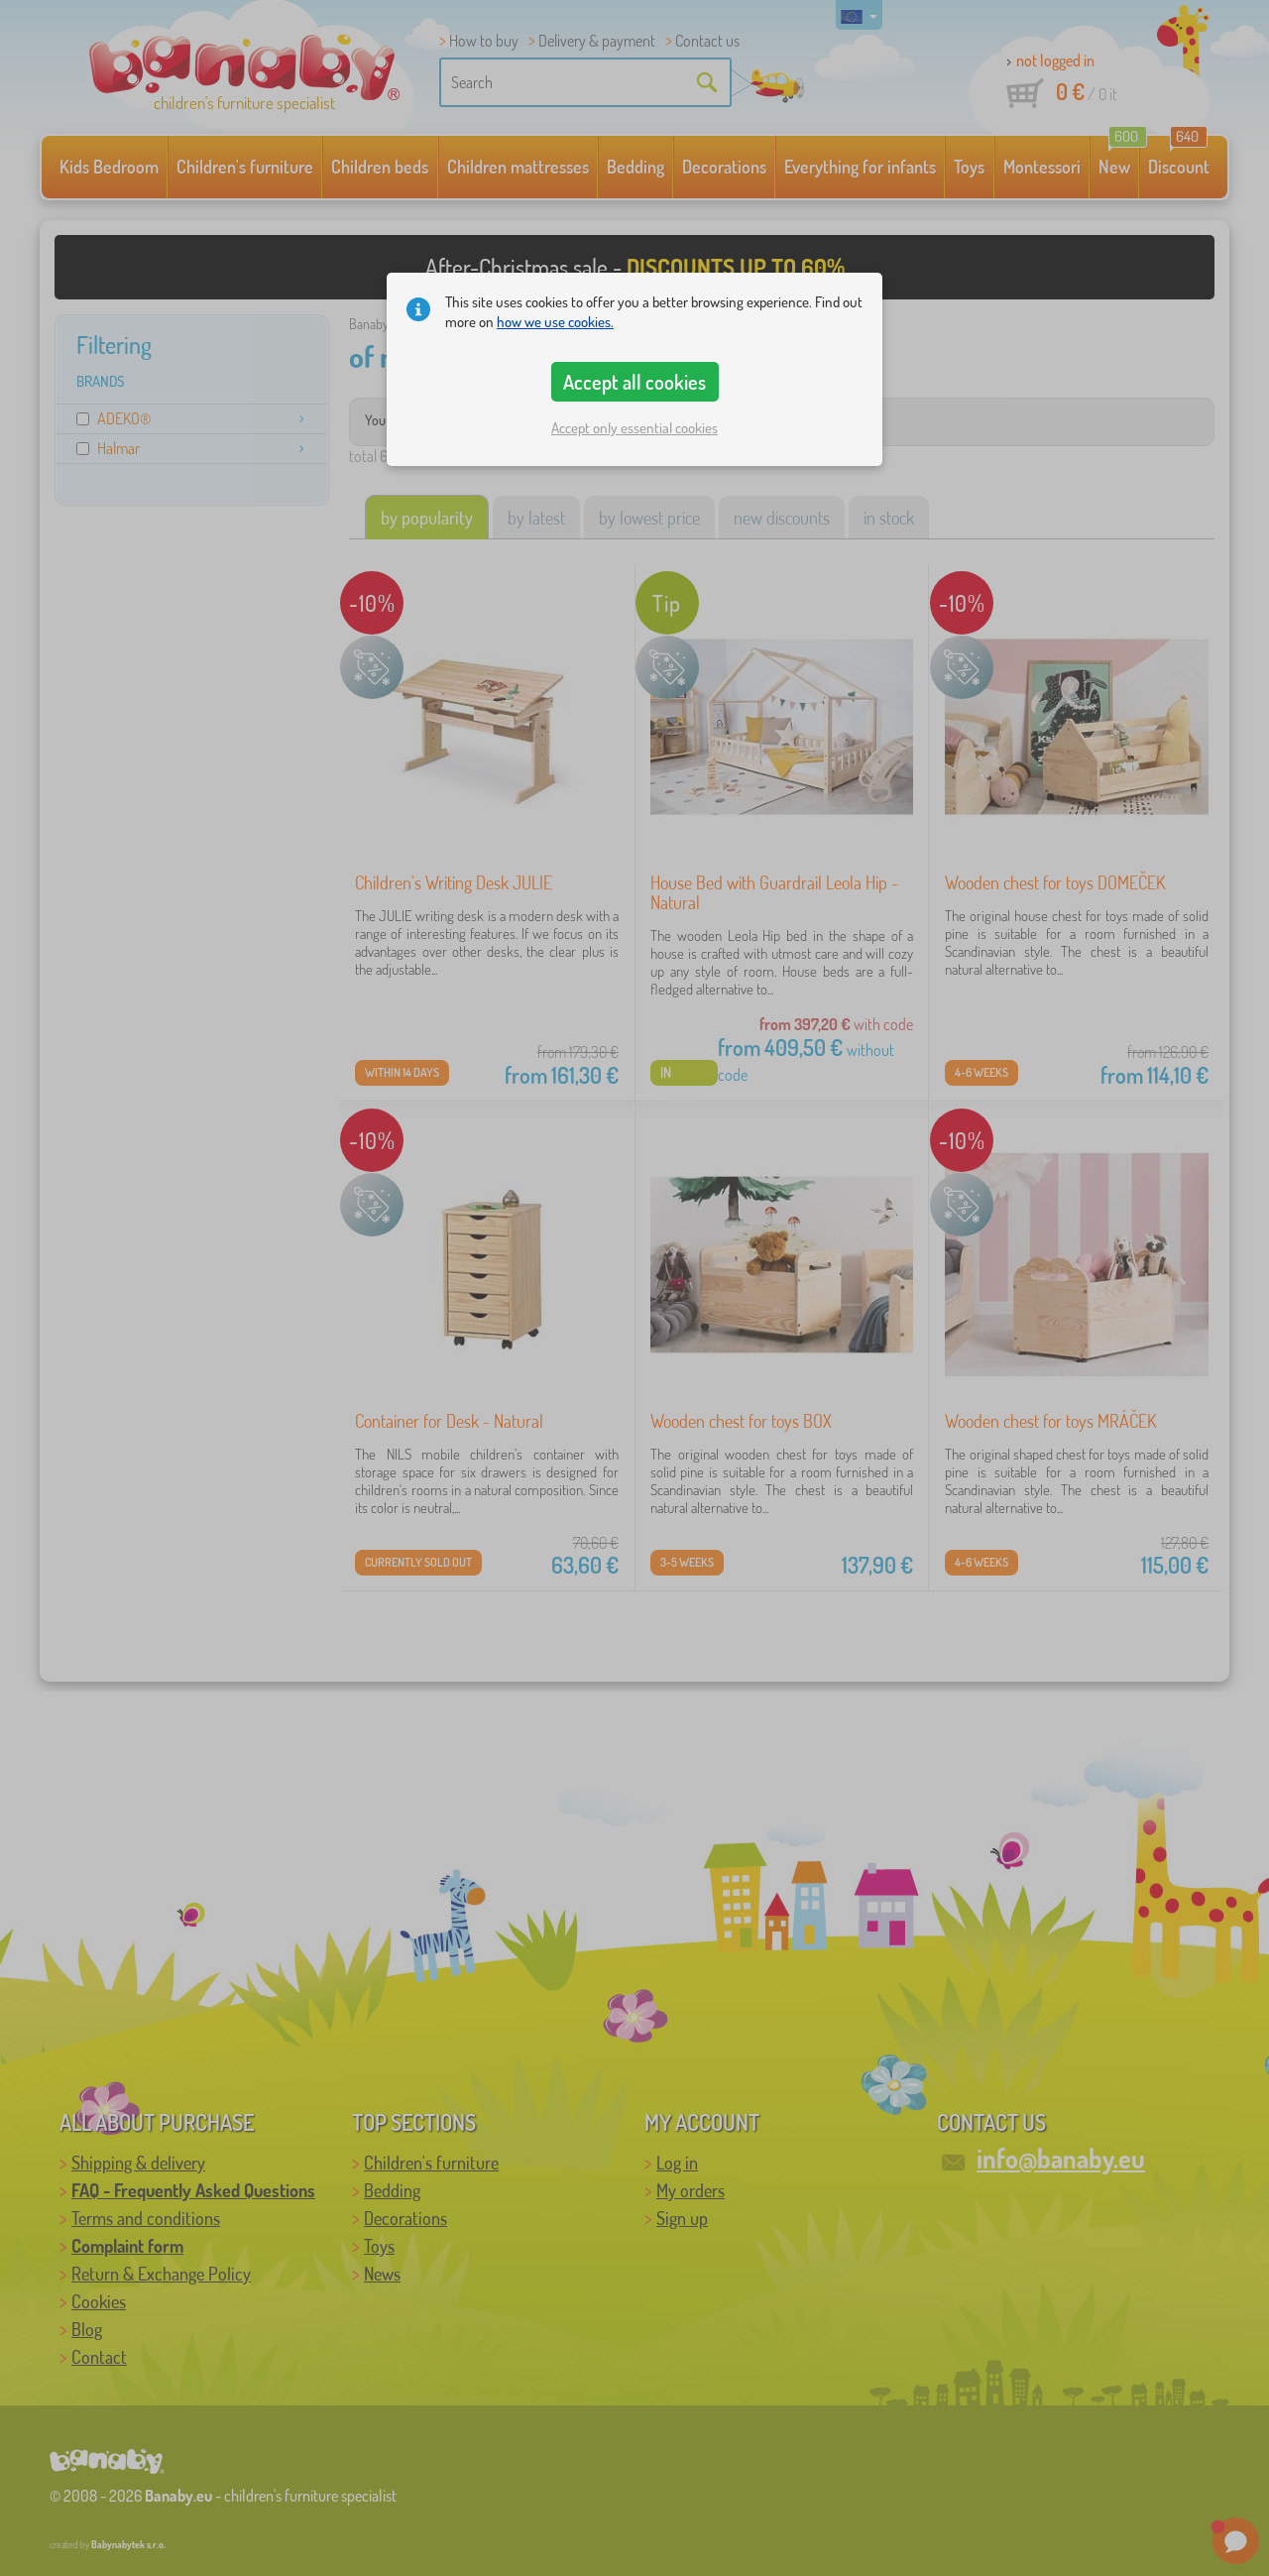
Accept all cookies (634, 382)
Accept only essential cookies (634, 427)
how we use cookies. (555, 321)
